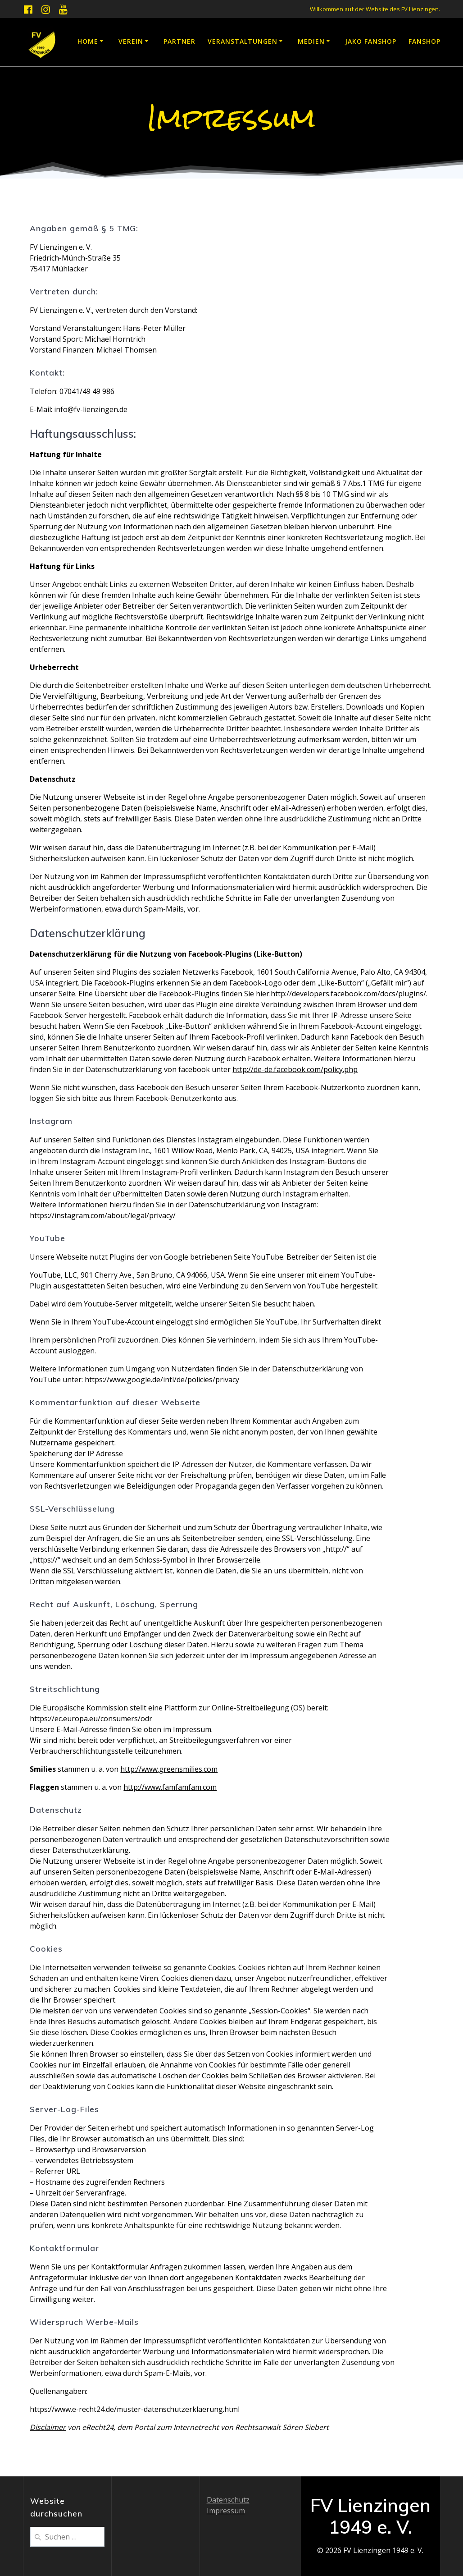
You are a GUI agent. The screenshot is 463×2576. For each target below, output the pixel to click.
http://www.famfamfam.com (170, 1787)
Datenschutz (228, 2500)
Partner (179, 41)
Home (87, 41)
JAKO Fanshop (370, 41)
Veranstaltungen (242, 41)
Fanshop (424, 41)
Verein (130, 41)
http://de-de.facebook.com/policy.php (295, 1069)
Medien (311, 41)
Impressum (226, 2511)
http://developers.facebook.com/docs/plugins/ (348, 994)
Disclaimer (48, 2427)
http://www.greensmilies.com (169, 1769)
